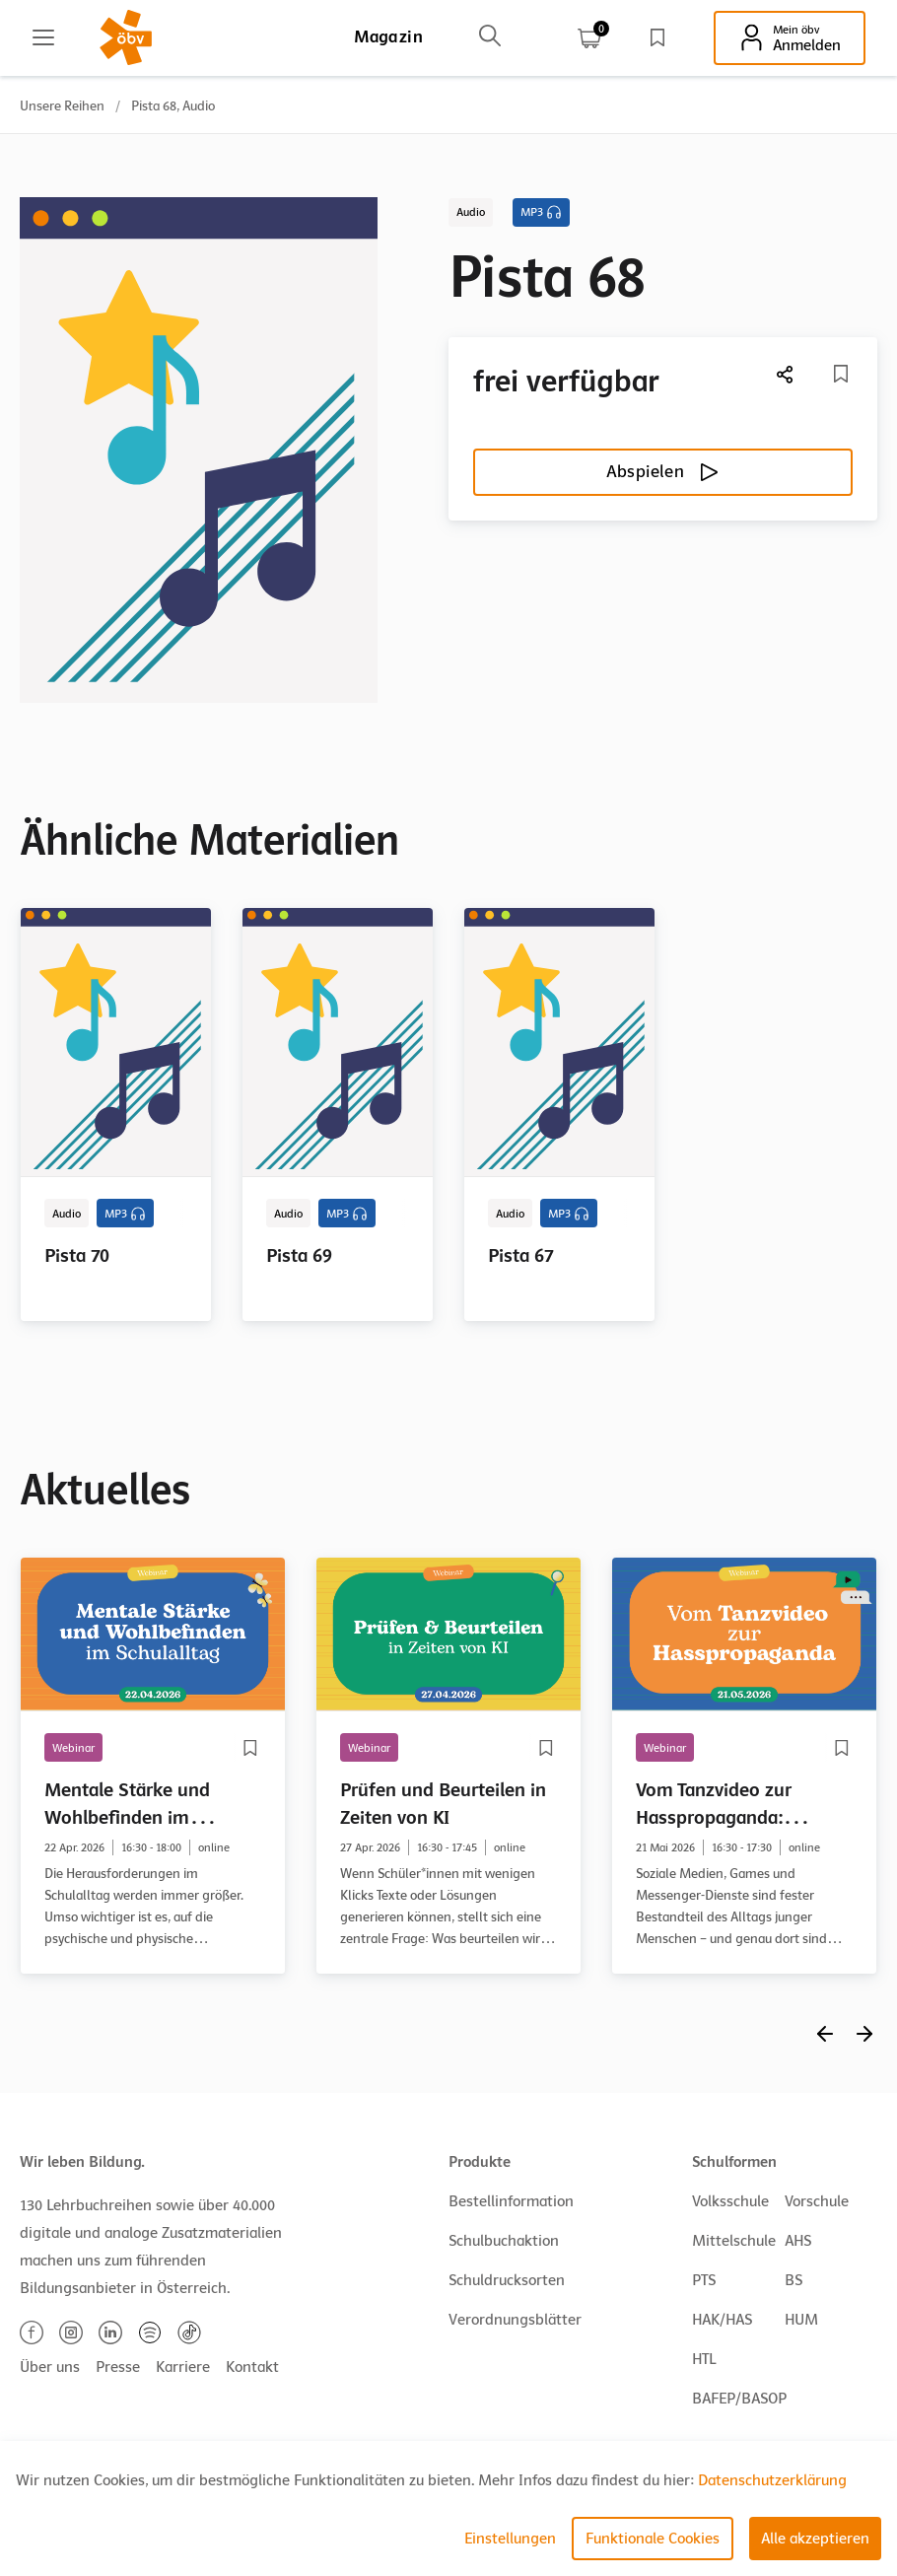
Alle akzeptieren (815, 2538)
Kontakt (252, 2367)
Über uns (50, 2367)
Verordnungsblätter (515, 2320)
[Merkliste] (841, 373)
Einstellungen (510, 2538)
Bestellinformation (511, 2201)
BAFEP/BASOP (739, 2398)
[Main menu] (43, 37)
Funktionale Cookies (653, 2538)
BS (793, 2280)
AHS (798, 2241)
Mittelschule (734, 2241)
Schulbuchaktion (503, 2241)
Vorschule (817, 2201)
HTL (704, 2359)
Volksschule (730, 2201)
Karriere (183, 2367)
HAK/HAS (722, 2320)
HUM (801, 2320)
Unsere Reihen (62, 106)
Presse (118, 2367)
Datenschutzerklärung (772, 2480)
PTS (704, 2280)
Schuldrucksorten (506, 2280)
